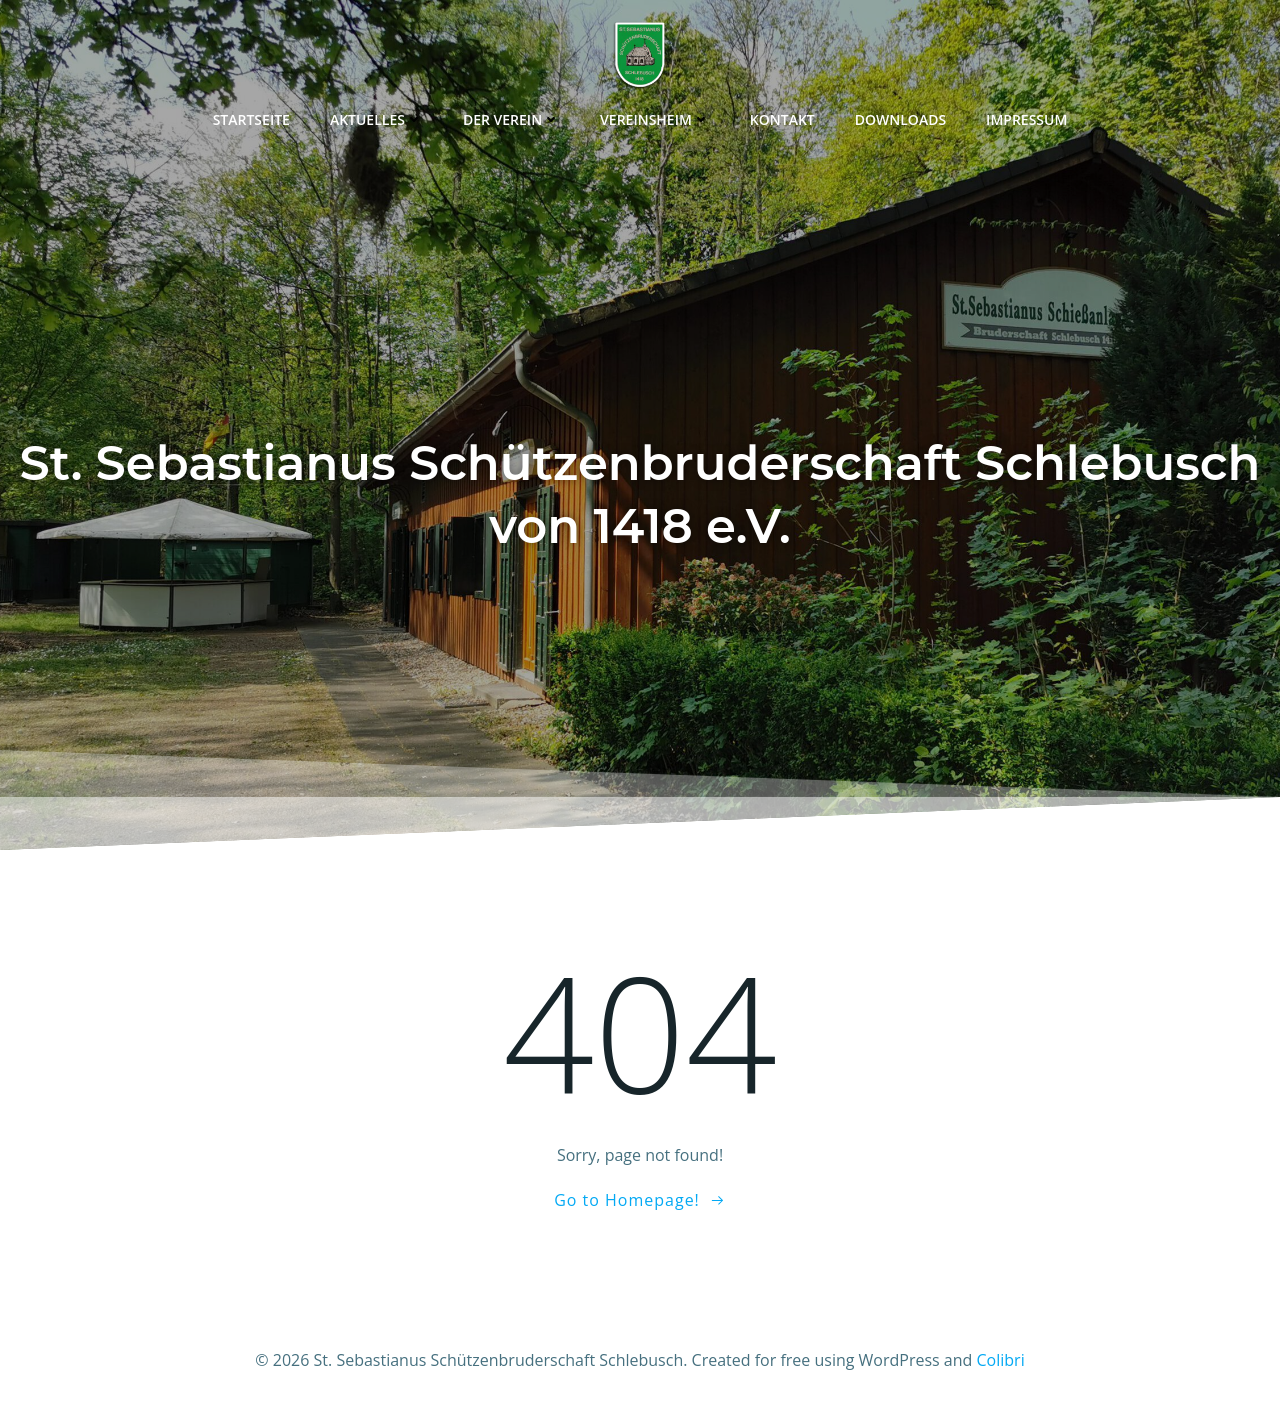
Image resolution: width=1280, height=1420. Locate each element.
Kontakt (782, 119)
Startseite (251, 119)
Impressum (1026, 119)
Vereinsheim (655, 119)
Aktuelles (376, 119)
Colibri (1001, 1360)
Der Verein (511, 119)
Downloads (900, 119)
